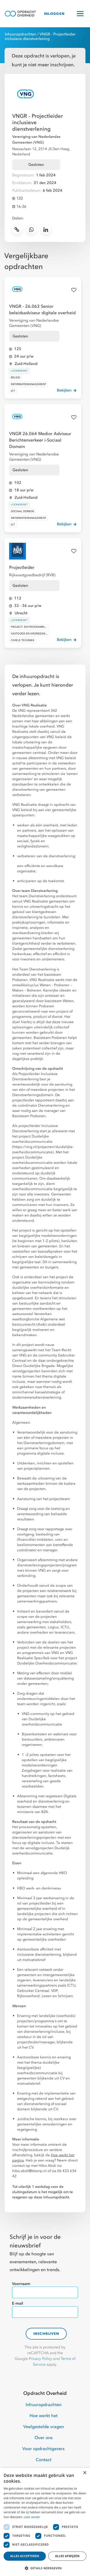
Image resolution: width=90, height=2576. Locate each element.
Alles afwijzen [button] (67, 2556)
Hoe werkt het (44, 2416)
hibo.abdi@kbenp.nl (29, 2170)
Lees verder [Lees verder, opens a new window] (32, 2517)
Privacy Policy (40, 2358)
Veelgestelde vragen (43, 2427)
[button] (45, 2568)
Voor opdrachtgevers (43, 2449)
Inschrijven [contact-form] (46, 2333)
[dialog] (45, 2522)
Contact (43, 2460)
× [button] (84, 2473)
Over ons (44, 2438)
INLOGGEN (54, 13)
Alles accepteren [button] (24, 2556)
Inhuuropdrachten (20, 34)
